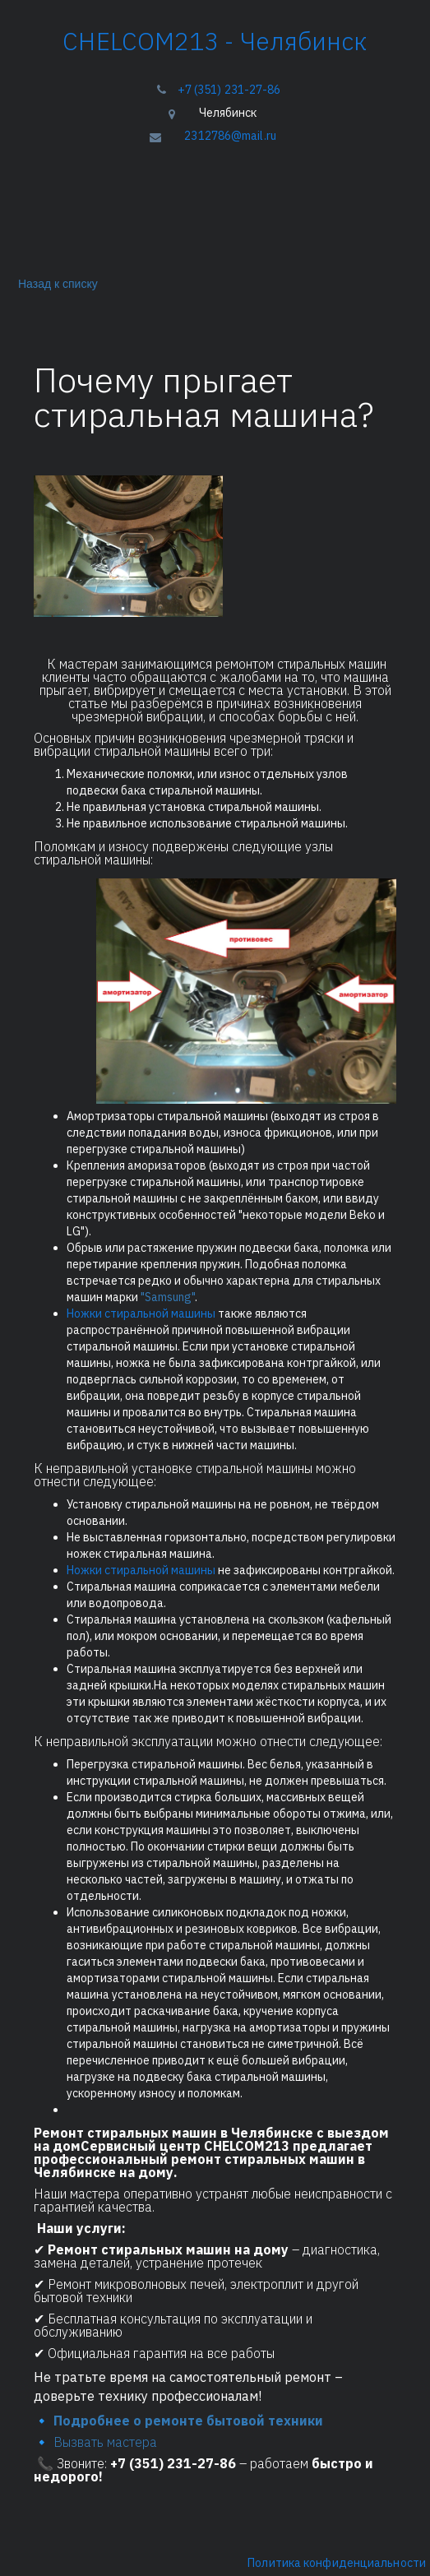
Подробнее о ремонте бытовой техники (189, 2420)
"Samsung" (166, 1297)
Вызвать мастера (106, 2442)
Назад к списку (55, 283)
